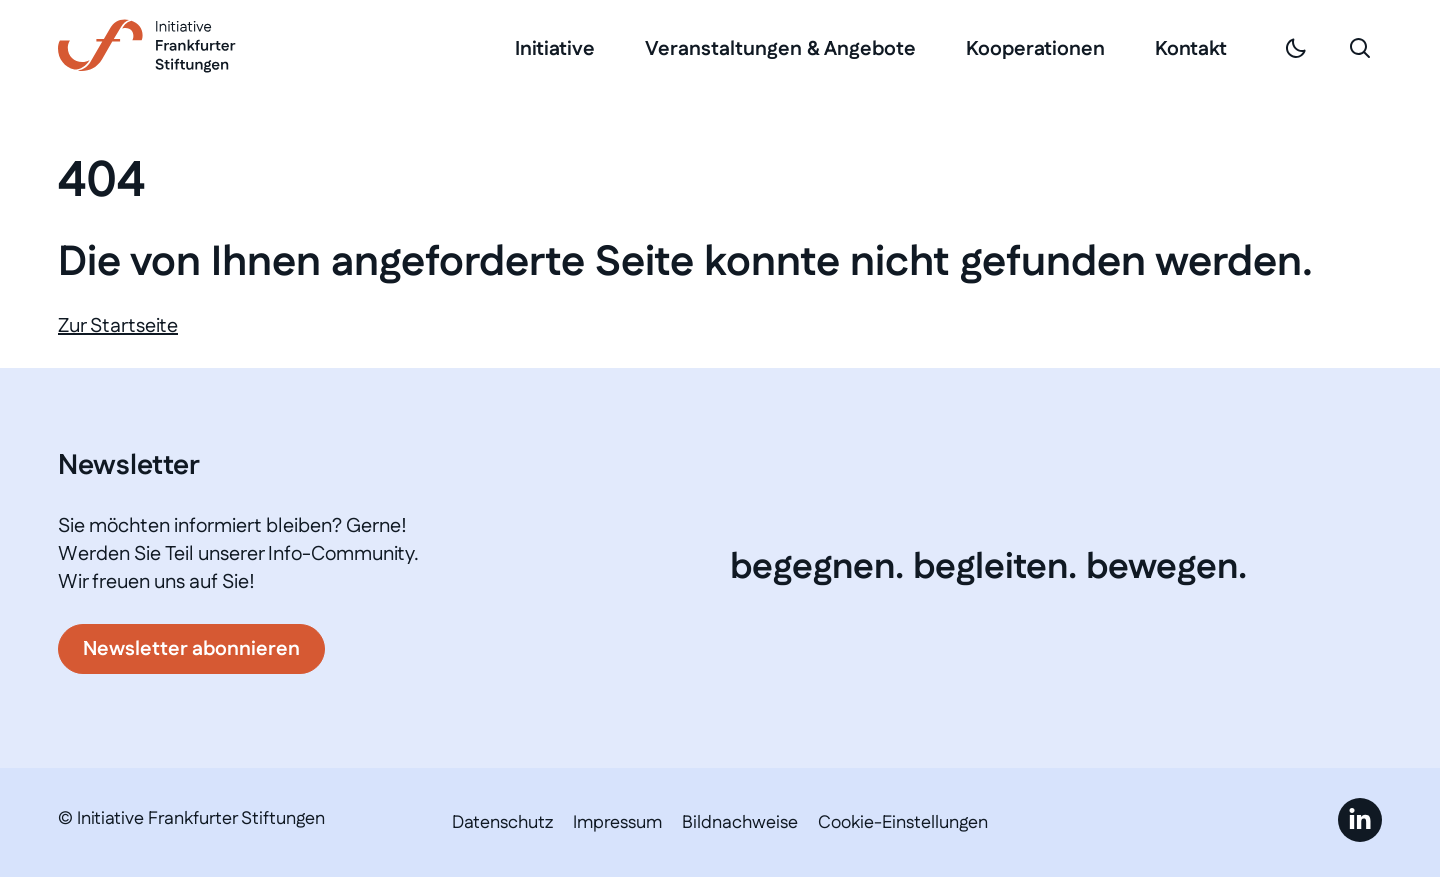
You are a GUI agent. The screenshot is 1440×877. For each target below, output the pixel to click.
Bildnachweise (740, 823)
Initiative (555, 49)
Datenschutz (502, 823)
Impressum (617, 823)
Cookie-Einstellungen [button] (903, 823)
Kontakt (1191, 49)
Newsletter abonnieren (191, 649)
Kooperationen (1035, 49)
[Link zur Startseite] (147, 46)
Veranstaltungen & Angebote (780, 49)
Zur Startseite (118, 326)
